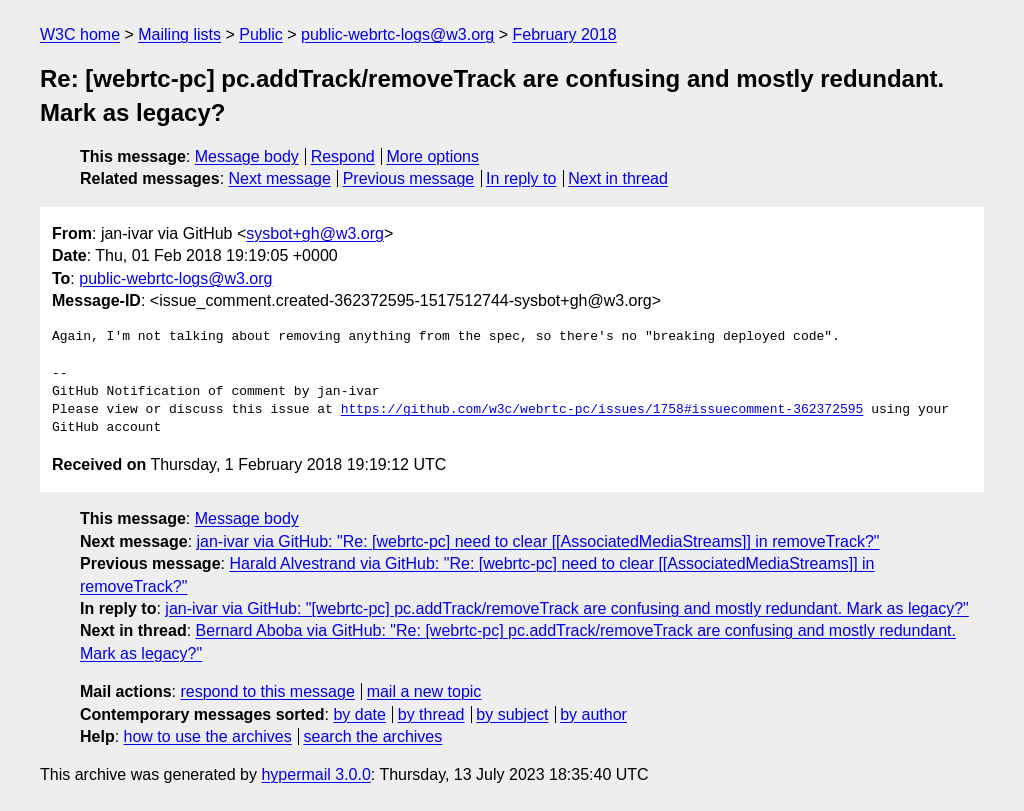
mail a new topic (424, 691)
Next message (280, 178)
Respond (343, 156)
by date (359, 714)
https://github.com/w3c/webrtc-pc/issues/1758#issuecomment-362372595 (602, 410)
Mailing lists (179, 34)
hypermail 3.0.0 (315, 774)
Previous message (409, 178)
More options (433, 156)
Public (261, 34)
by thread (431, 714)
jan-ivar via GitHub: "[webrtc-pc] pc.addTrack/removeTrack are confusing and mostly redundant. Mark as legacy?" (566, 608)
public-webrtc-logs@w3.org (397, 34)
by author (593, 714)
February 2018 (565, 34)
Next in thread (618, 178)
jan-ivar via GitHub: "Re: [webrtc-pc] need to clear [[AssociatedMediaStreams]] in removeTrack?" (538, 541)
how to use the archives (208, 736)
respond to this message (267, 691)
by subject (512, 714)
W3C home (80, 34)
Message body (247, 156)
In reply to (521, 178)
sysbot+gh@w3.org (315, 233)
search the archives (373, 736)
